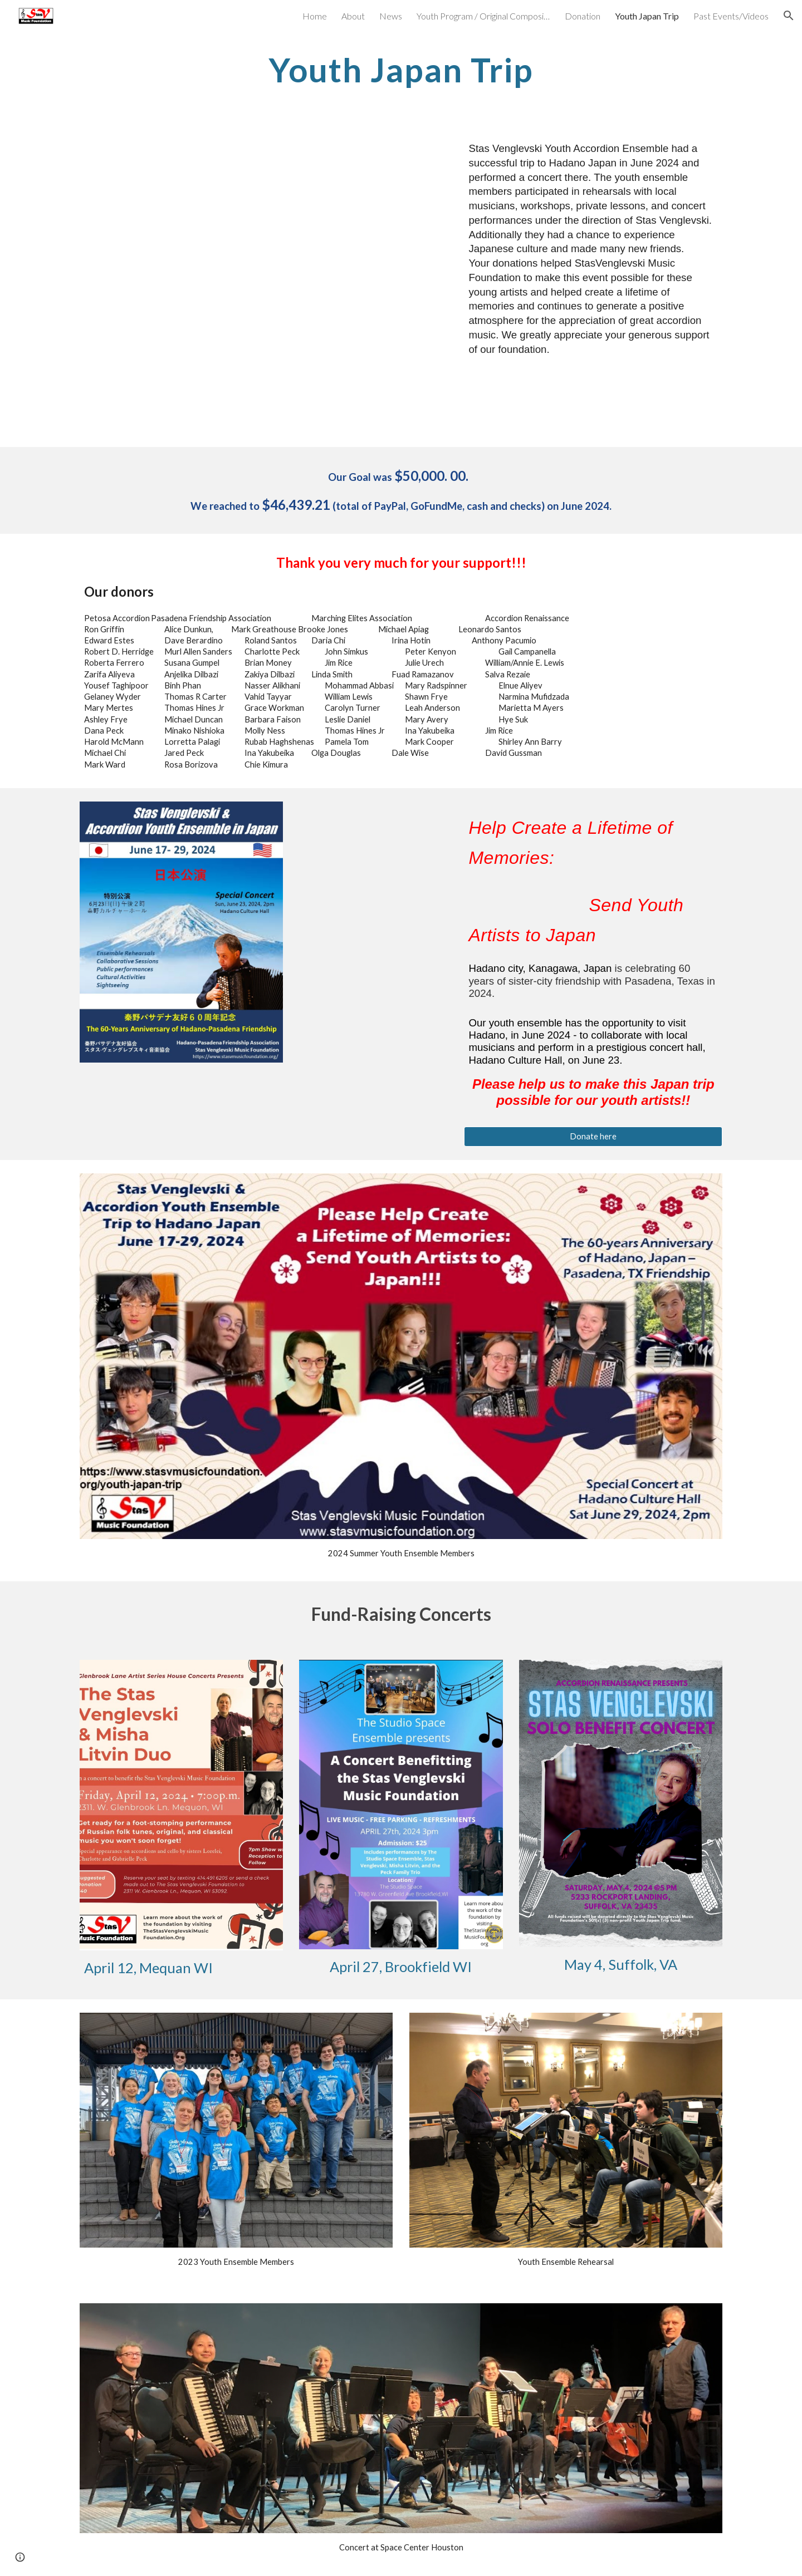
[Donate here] (593, 1136)
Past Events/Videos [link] (731, 16)
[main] (401, 69)
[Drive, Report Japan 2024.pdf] (264, 285)
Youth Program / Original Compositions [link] (483, 16)
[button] (788, 15)
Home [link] (314, 16)
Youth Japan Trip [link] (647, 16)
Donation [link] (582, 16)
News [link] (390, 16)
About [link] (353, 16)
